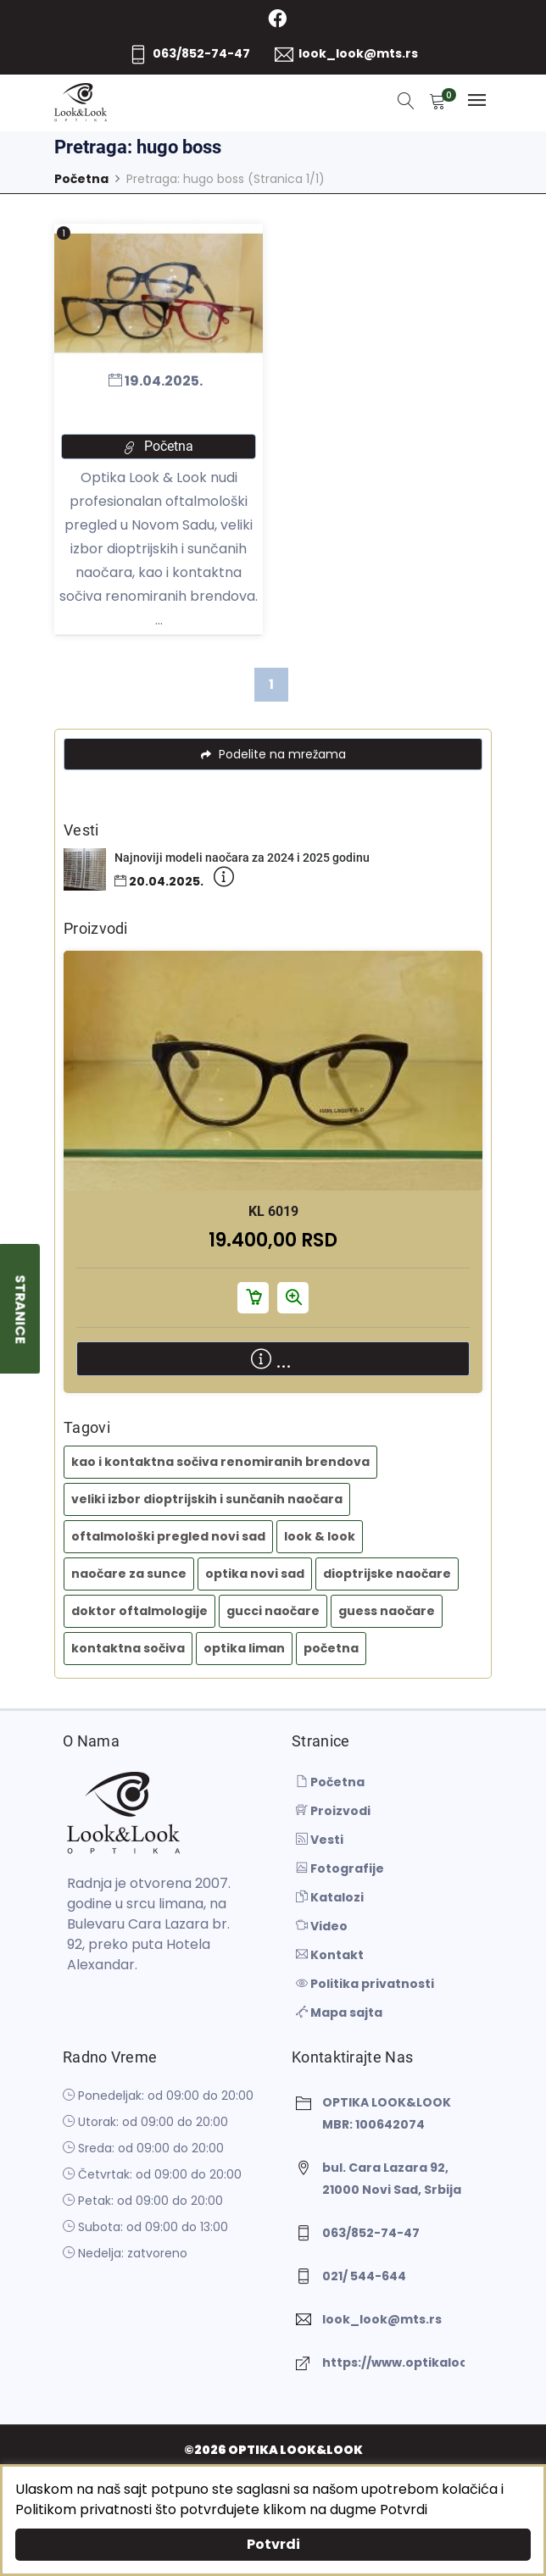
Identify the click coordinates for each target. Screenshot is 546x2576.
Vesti (319, 1839)
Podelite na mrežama (273, 754)
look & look (319, 1536)
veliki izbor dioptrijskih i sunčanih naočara (207, 1499)
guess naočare (386, 1610)
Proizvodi (333, 1810)
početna (331, 1648)
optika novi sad (254, 1573)
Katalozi (330, 1897)
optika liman (244, 1648)
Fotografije (340, 1868)
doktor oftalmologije (139, 1610)
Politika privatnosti (365, 1983)
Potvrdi (273, 2544)
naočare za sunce (129, 1573)
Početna (81, 178)
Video (322, 1926)
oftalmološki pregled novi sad (168, 1536)
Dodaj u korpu (253, 1297)
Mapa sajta (339, 2012)
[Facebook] (277, 18)
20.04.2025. (158, 882)
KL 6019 (273, 1211)
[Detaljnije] (224, 881)
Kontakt (330, 1954)
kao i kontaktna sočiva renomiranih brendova (220, 1461)
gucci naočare (273, 1610)
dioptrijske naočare (387, 1573)
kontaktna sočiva (128, 1648)
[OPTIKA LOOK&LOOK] (80, 103)
